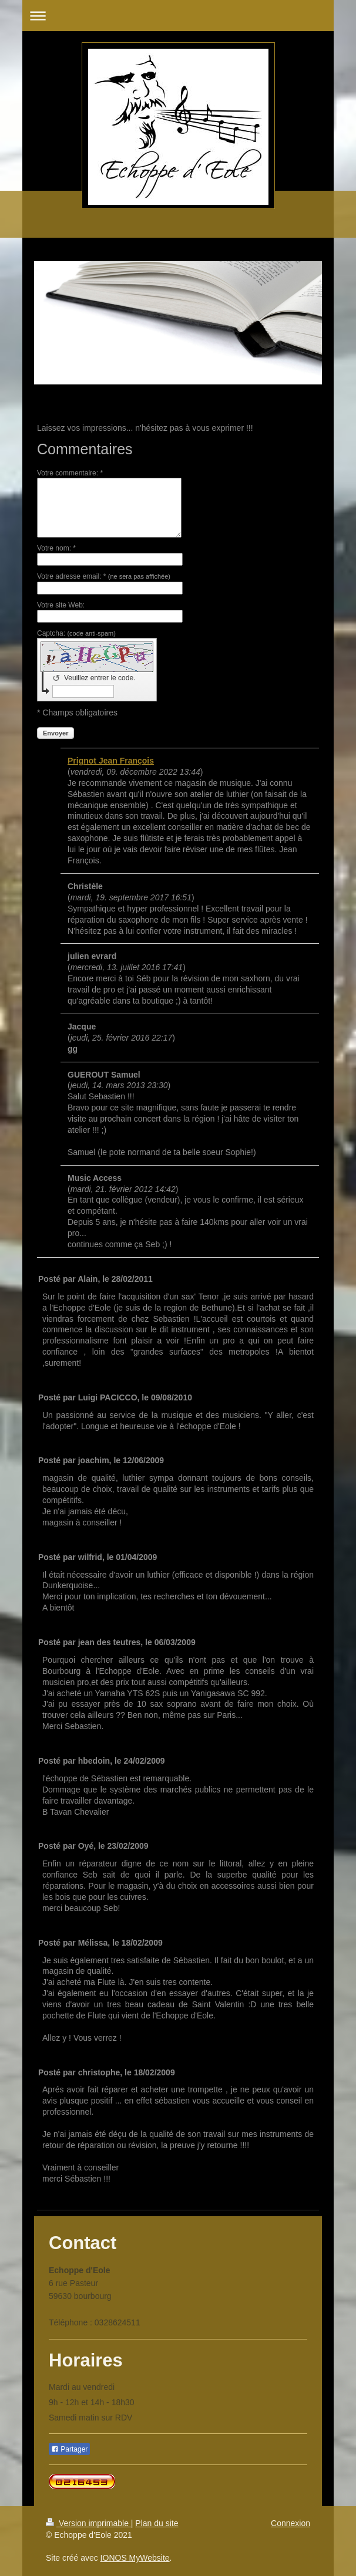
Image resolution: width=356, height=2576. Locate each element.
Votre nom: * (56, 548)
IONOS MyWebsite (135, 2558)
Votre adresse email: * (103, 576)
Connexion (290, 2523)
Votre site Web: (61, 605)
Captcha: (76, 633)
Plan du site (156, 2523)
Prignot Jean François (111, 760)
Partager (69, 2449)
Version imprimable (88, 2523)
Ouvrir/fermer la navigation (178, 15)
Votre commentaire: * (70, 473)
